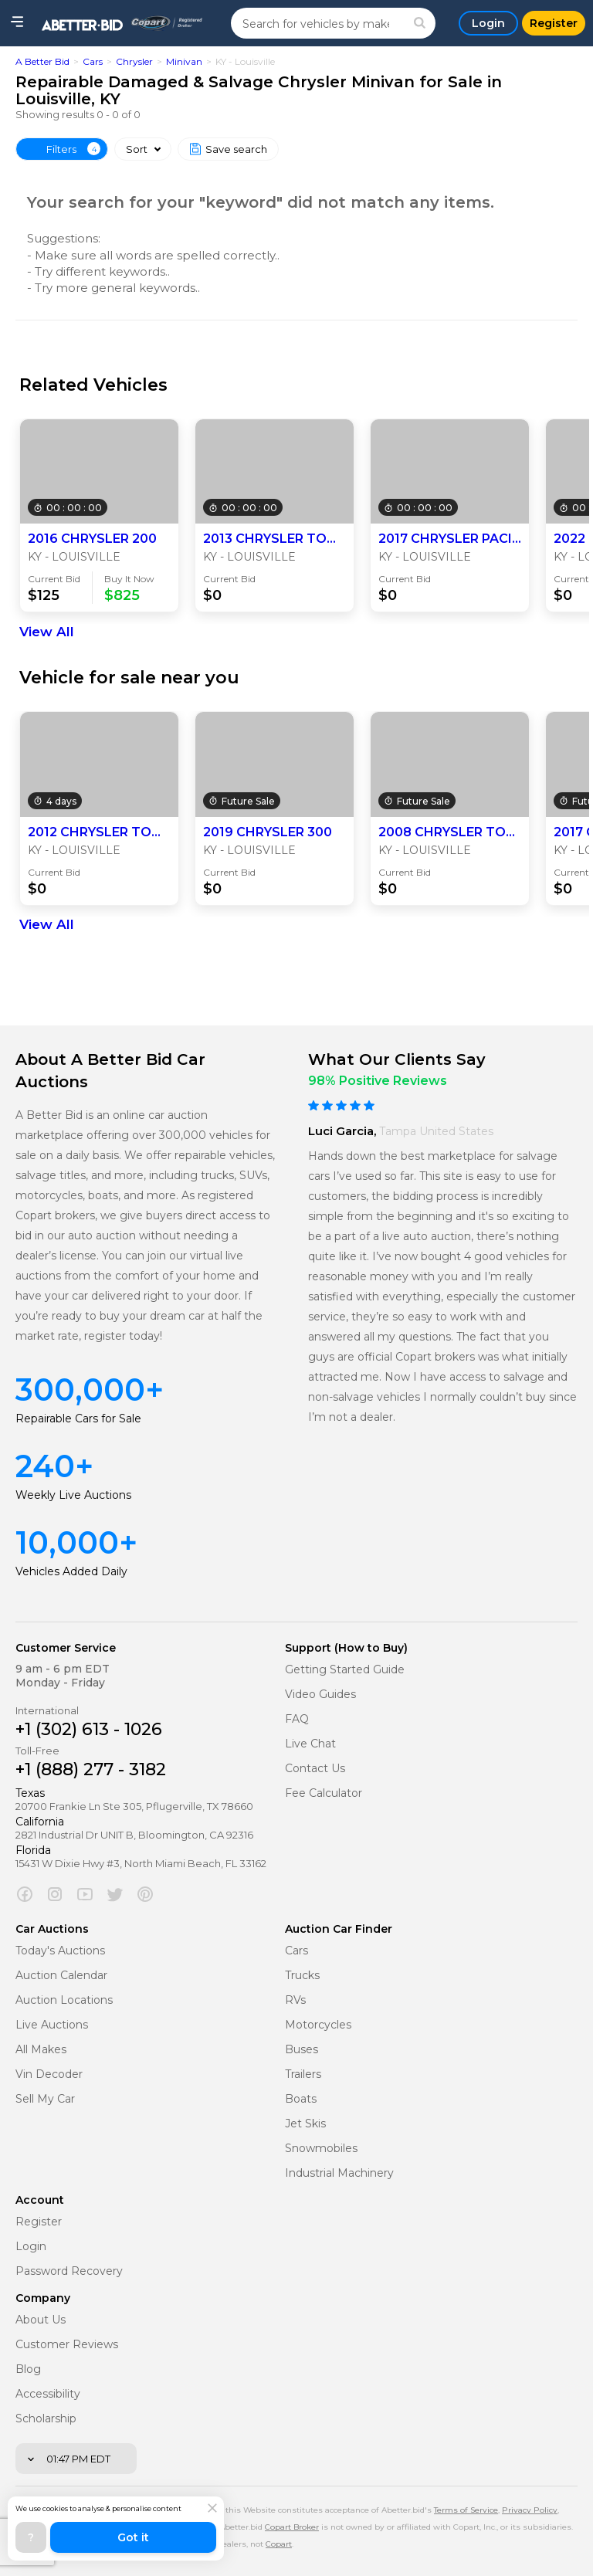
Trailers (303, 2074)
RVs (295, 2000)
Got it (133, 2537)
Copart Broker (292, 2527)
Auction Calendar (61, 1975)
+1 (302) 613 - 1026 (88, 1729)
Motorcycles (318, 2025)
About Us (40, 2320)
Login (30, 2246)
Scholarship (45, 2418)
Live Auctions (51, 2025)
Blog (28, 2369)
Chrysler (134, 61)
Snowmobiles (321, 2148)
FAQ (297, 1719)
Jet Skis (305, 2123)
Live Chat (310, 1744)
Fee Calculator (323, 1793)
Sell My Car (45, 2099)
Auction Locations (64, 2000)
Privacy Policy (529, 2510)
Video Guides (320, 1694)
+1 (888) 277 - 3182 (90, 1769)
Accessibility (47, 2394)
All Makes (40, 2049)
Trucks (302, 1975)
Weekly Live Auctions (73, 1495)
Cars (93, 61)
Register (38, 2222)
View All (46, 631)
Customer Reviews (66, 2344)
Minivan (184, 61)
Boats (301, 2099)
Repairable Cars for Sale (78, 1418)
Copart (279, 2544)
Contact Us (315, 1768)
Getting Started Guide (345, 1669)
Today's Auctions (60, 1950)
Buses (301, 2049)
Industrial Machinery (339, 2173)
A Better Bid (42, 61)
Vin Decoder (49, 2074)
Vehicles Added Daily (71, 1571)
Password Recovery (69, 2271)
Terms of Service (466, 2510)
